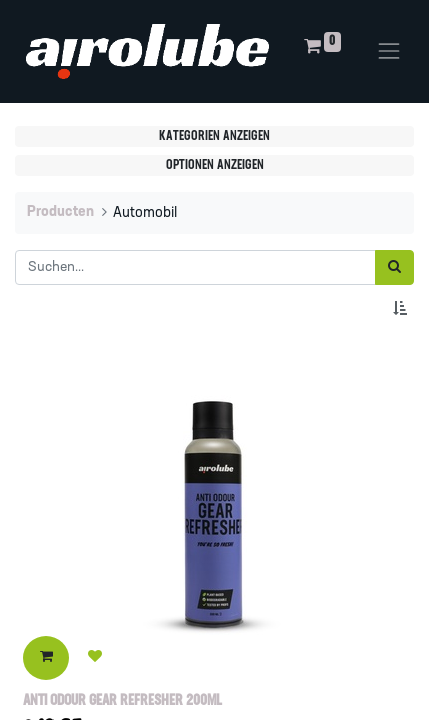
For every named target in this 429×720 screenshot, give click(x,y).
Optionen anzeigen (215, 165)
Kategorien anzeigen (214, 136)
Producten (60, 212)
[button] (403, 309)
